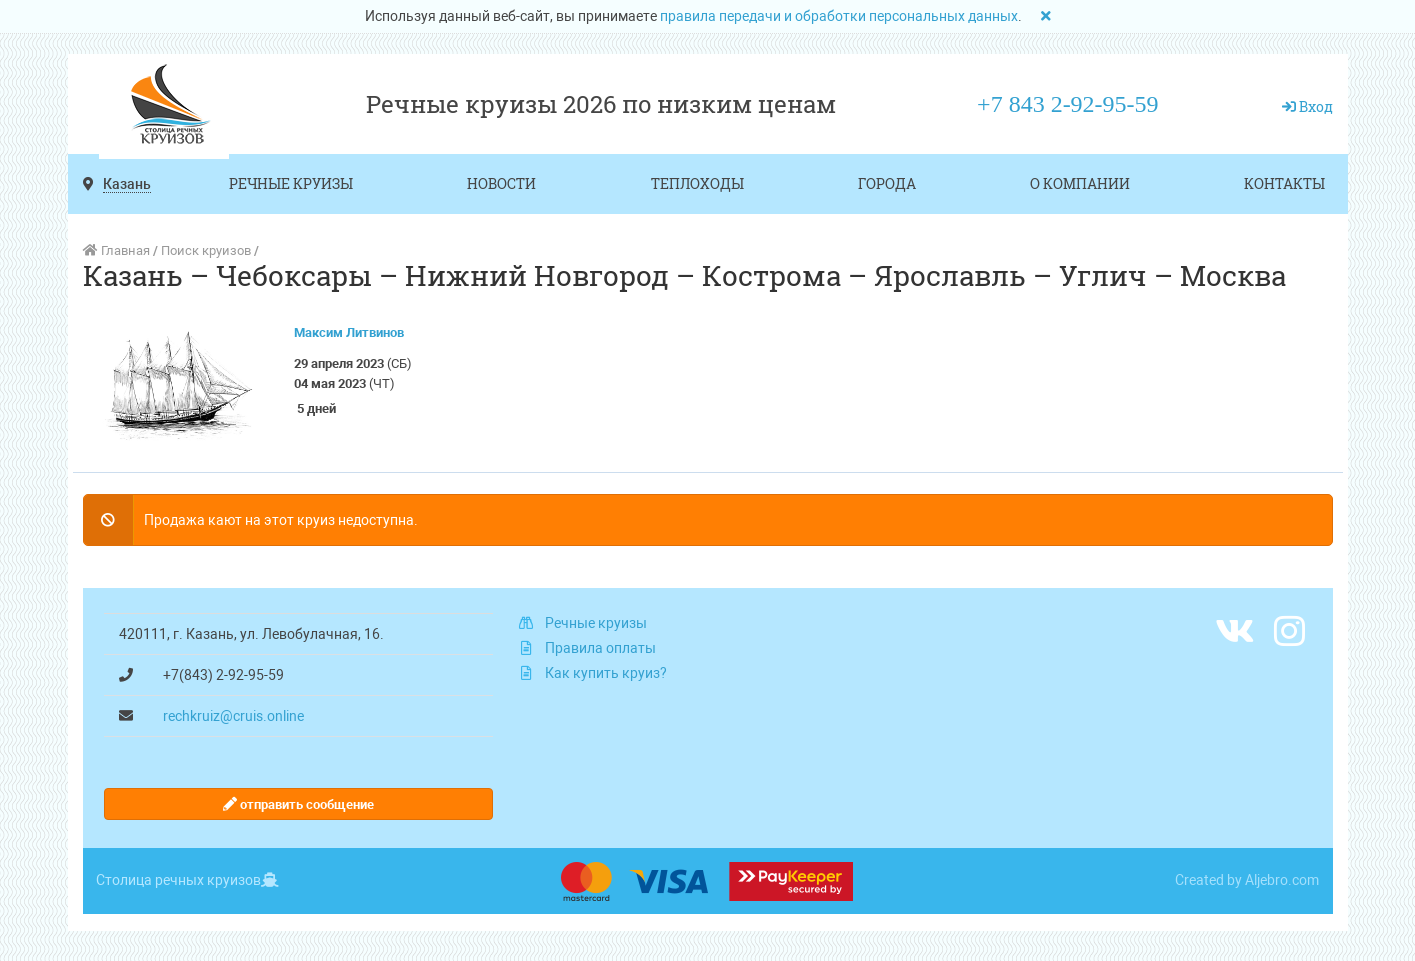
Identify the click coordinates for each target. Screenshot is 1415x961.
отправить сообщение (298, 804)
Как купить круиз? (606, 673)
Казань (127, 184)
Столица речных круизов (178, 880)
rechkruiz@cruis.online (233, 716)
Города (887, 183)
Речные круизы (291, 183)
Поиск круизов (206, 250)
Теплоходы (697, 183)
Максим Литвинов (349, 332)
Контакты (1284, 183)
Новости (501, 183)
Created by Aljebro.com (1247, 880)
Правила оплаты (600, 648)
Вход (1316, 106)
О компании (1080, 183)
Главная (116, 250)
